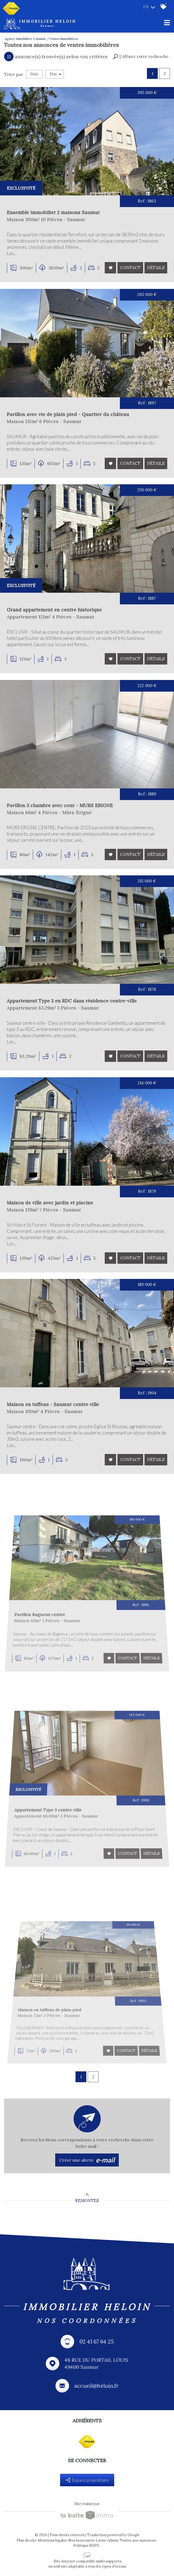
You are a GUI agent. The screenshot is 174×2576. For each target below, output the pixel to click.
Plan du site (26, 2540)
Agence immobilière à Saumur (25, 39)
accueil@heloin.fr (96, 2386)
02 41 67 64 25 (97, 2341)
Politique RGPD (86, 2545)
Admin (112, 2540)
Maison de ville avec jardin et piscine (62, 1241)
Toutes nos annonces (138, 2540)
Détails (155, 267)
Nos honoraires (81, 2540)
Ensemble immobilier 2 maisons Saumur (54, 213)
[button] (140, 56)
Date (34, 74)
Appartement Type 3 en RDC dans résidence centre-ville (76, 1036)
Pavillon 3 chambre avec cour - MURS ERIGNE (66, 831)
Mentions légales (52, 2540)
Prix (55, 74)
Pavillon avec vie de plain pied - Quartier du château (68, 417)
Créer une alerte (87, 2160)
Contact (130, 267)
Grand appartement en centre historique (56, 615)
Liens (101, 2540)
